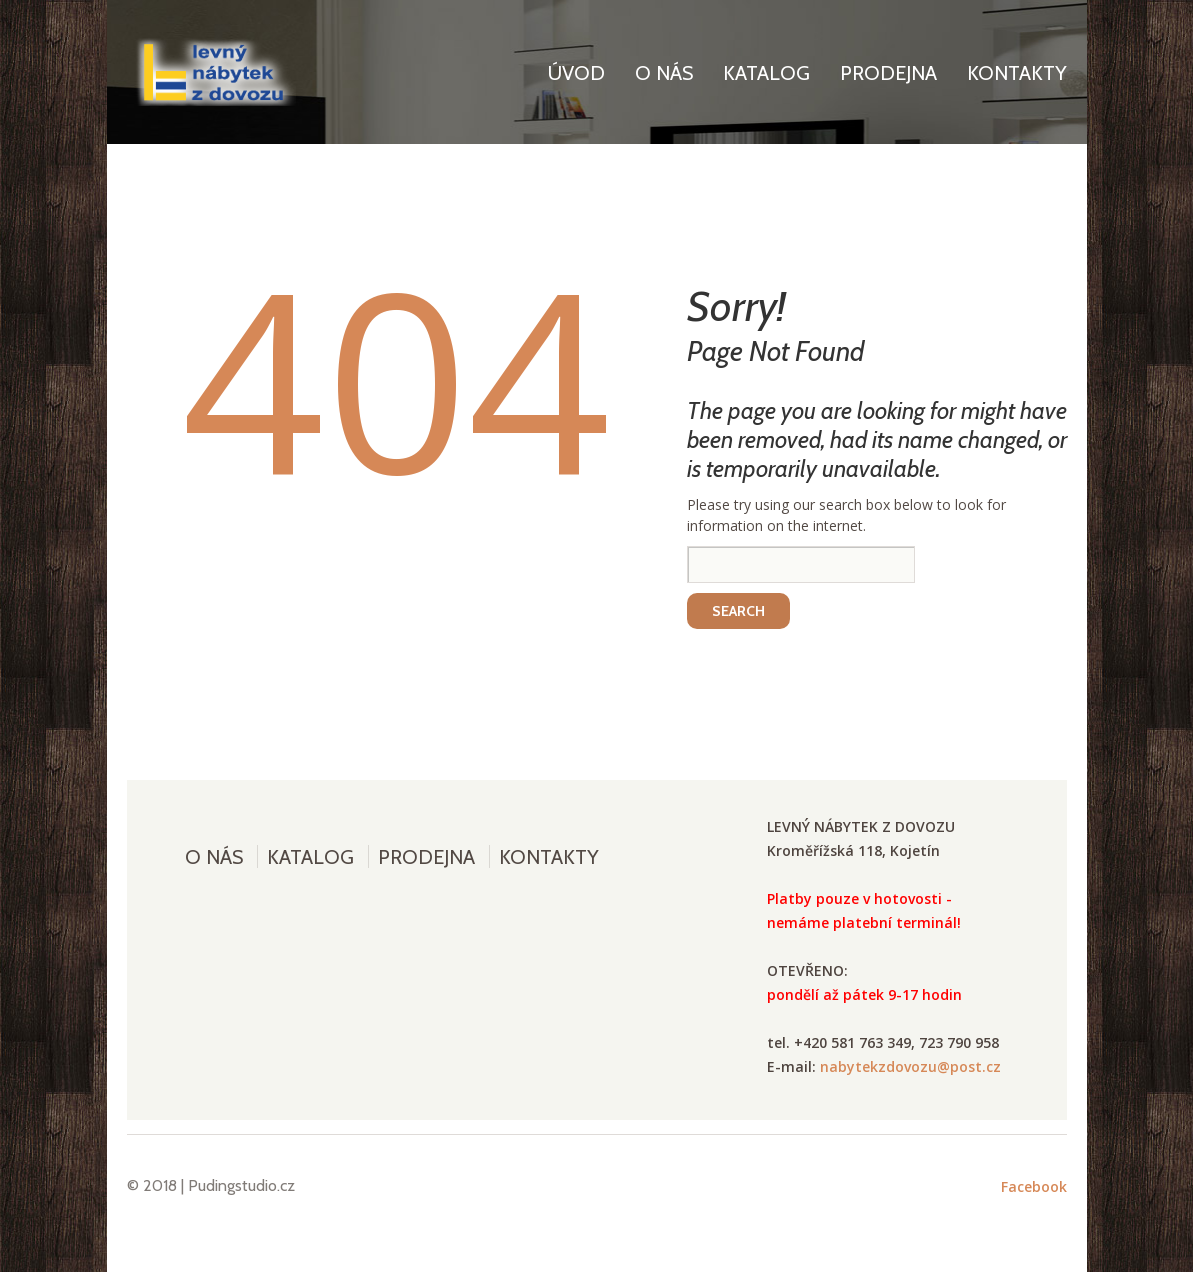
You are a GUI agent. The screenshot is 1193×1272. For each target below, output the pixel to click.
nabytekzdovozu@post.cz (910, 1066)
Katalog (766, 73)
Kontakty (1017, 73)
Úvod (576, 73)
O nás (664, 73)
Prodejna (888, 73)
